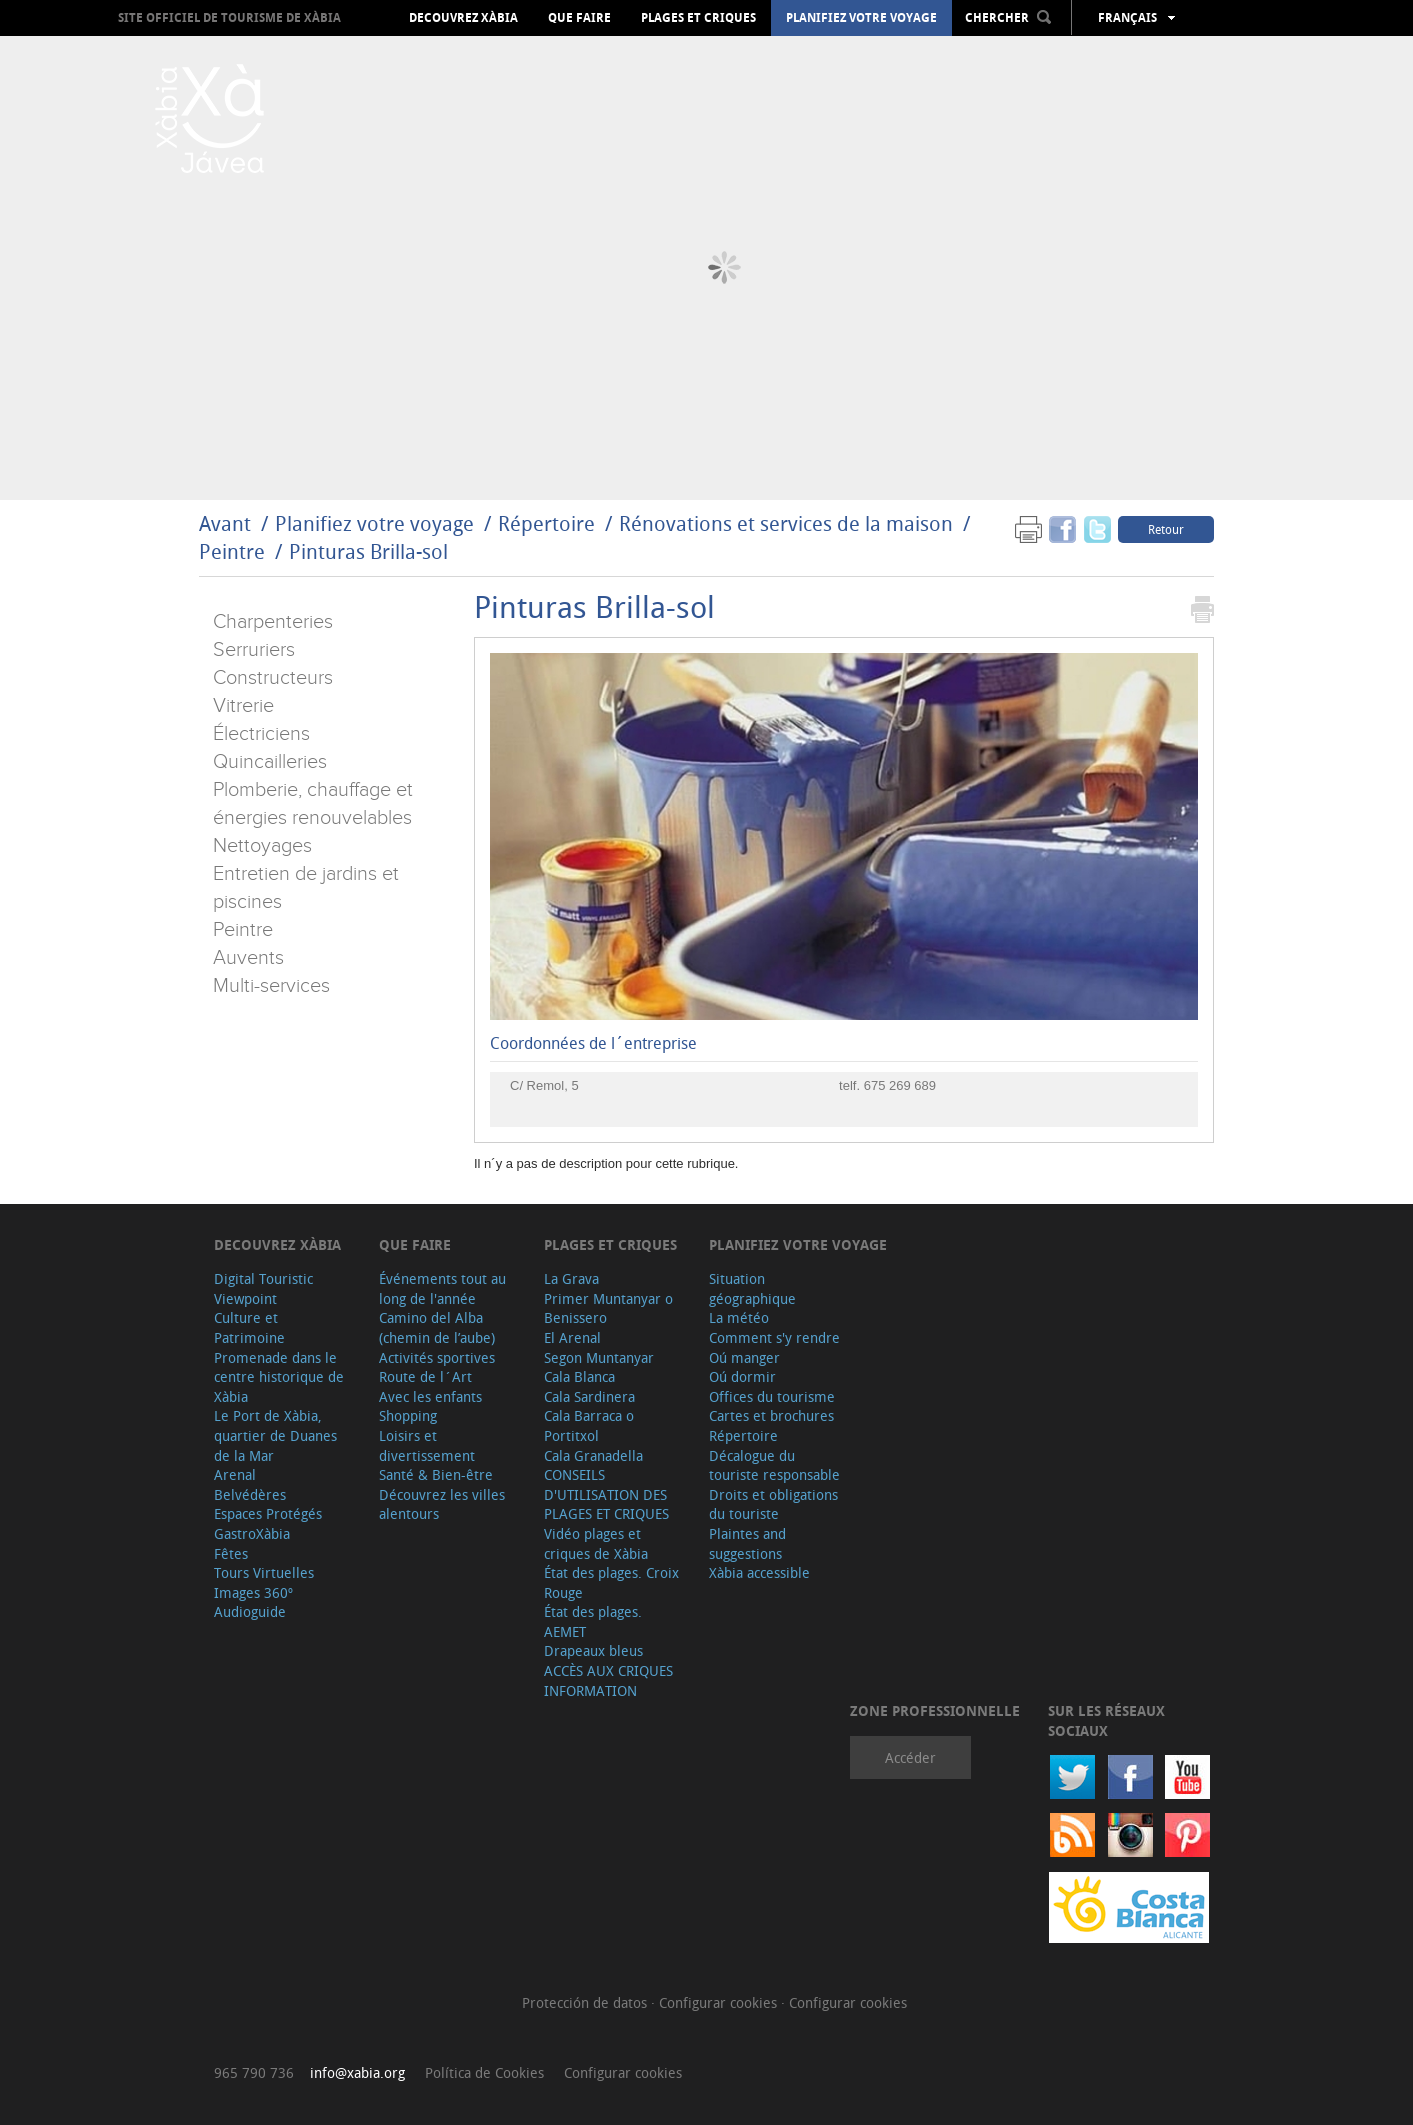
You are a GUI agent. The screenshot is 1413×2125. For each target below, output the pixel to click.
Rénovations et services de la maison (788, 523)
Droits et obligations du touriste (773, 1504)
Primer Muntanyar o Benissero (608, 1308)
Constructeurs (273, 678)
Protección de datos (586, 2002)
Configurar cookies (720, 2002)
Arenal (235, 1474)
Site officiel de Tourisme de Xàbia (229, 17)
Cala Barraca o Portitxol (589, 1425)
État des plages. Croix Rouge (611, 1582)
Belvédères (250, 1494)
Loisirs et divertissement (427, 1445)
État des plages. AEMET (593, 1621)
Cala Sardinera (589, 1396)
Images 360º (253, 1592)
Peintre (232, 551)
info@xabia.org (357, 2072)
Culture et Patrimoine (249, 1327)
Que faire (579, 18)
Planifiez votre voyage (861, 18)
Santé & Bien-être (436, 1474)
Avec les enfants (430, 1396)
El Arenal (572, 1337)
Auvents (248, 958)
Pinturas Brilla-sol (368, 551)
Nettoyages (262, 846)
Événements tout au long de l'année (442, 1288)
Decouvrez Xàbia (463, 18)
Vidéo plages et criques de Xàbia (596, 1543)
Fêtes (231, 1553)
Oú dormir (742, 1376)
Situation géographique (752, 1288)
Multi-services (271, 986)
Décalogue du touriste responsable (774, 1465)
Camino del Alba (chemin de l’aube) (437, 1327)
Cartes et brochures (771, 1415)
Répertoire (546, 523)
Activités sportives (437, 1357)
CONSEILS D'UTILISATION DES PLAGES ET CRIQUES (606, 1494)
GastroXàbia (252, 1533)
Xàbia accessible (759, 1572)
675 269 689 (900, 1085)
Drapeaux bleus (593, 1650)
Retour (1166, 529)
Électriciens (261, 734)
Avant (225, 523)
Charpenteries (273, 622)
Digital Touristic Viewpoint (263, 1288)
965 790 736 (254, 2072)
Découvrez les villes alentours (442, 1504)
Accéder (910, 1757)
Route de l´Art (425, 1376)
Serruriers (254, 650)
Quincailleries (270, 762)
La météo (739, 1317)
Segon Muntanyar (599, 1357)
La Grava (571, 1278)
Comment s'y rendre (774, 1337)
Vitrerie (243, 706)
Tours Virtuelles (264, 1572)
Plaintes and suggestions (747, 1543)
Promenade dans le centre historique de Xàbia (279, 1377)
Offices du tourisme (772, 1396)
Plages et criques (698, 18)
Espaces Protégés (268, 1513)
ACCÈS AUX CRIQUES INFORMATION (608, 1680)
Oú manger (744, 1357)
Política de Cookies (484, 2072)
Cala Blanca (579, 1376)
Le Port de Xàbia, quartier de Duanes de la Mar (275, 1435)
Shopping (408, 1415)
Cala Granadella (593, 1455)
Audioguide (250, 1611)
